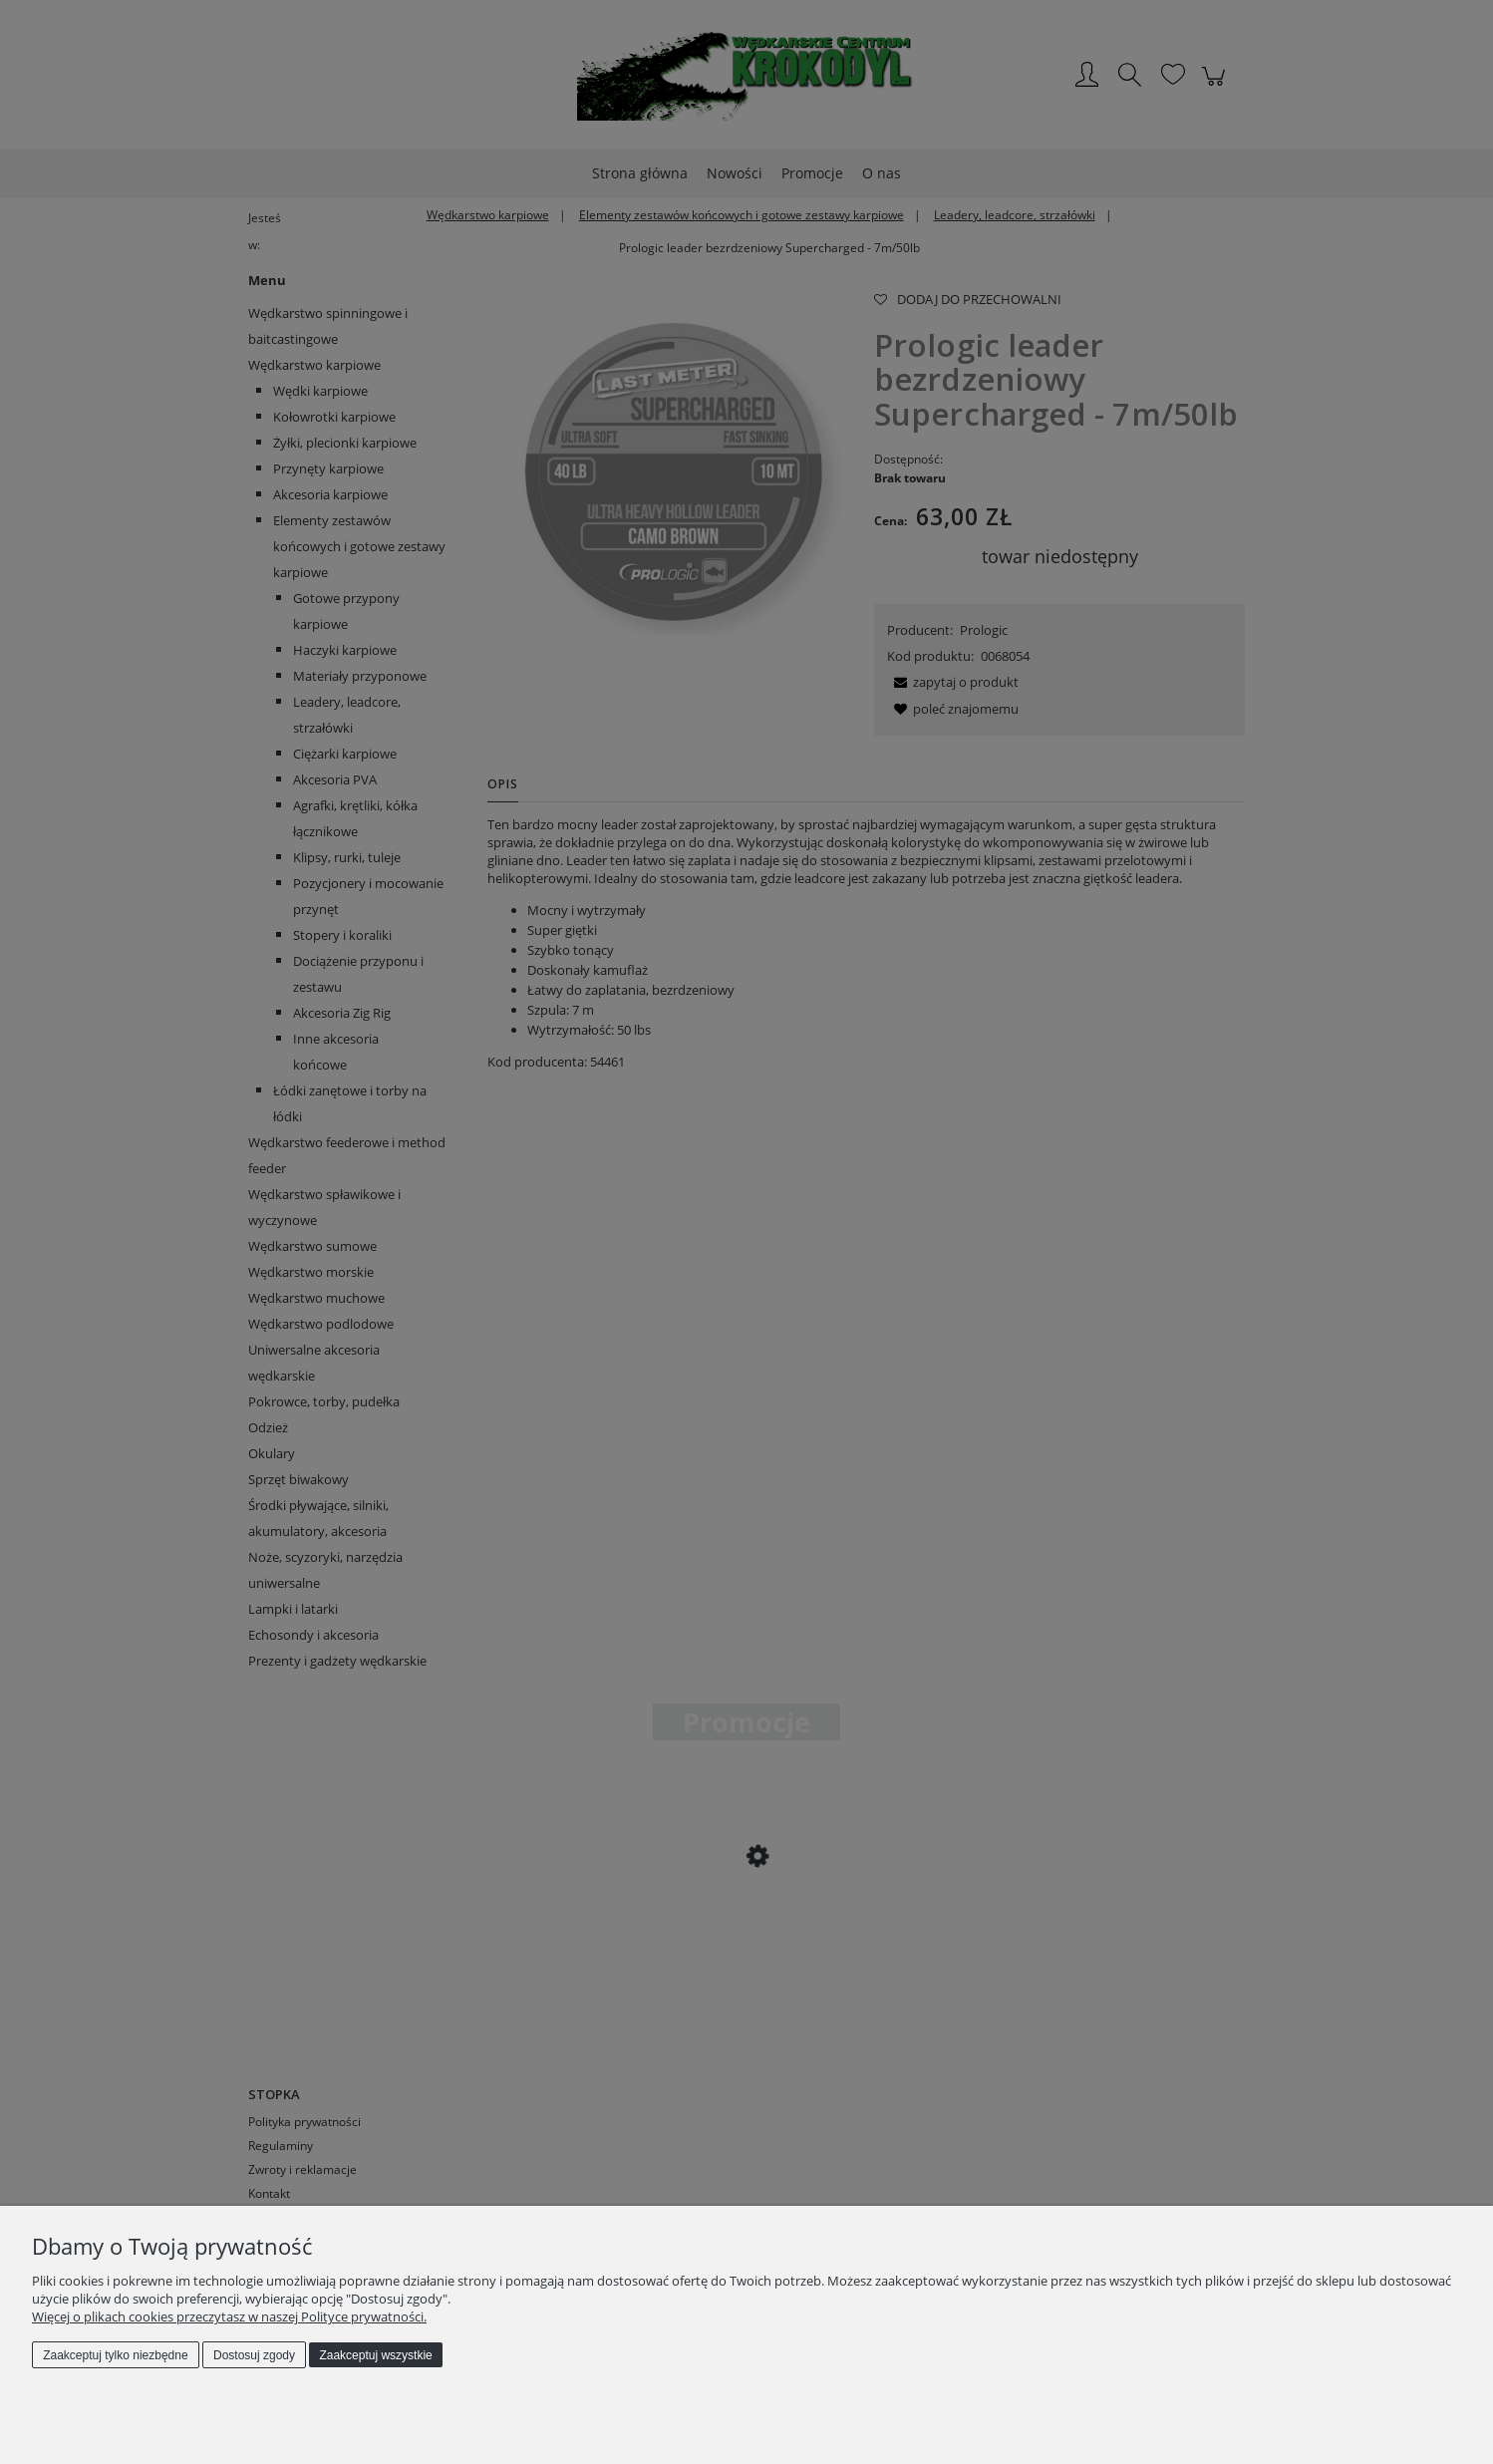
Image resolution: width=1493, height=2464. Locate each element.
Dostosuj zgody (254, 2355)
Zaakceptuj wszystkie (375, 2355)
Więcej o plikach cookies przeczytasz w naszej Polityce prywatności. (229, 2316)
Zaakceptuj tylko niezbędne (115, 2355)
